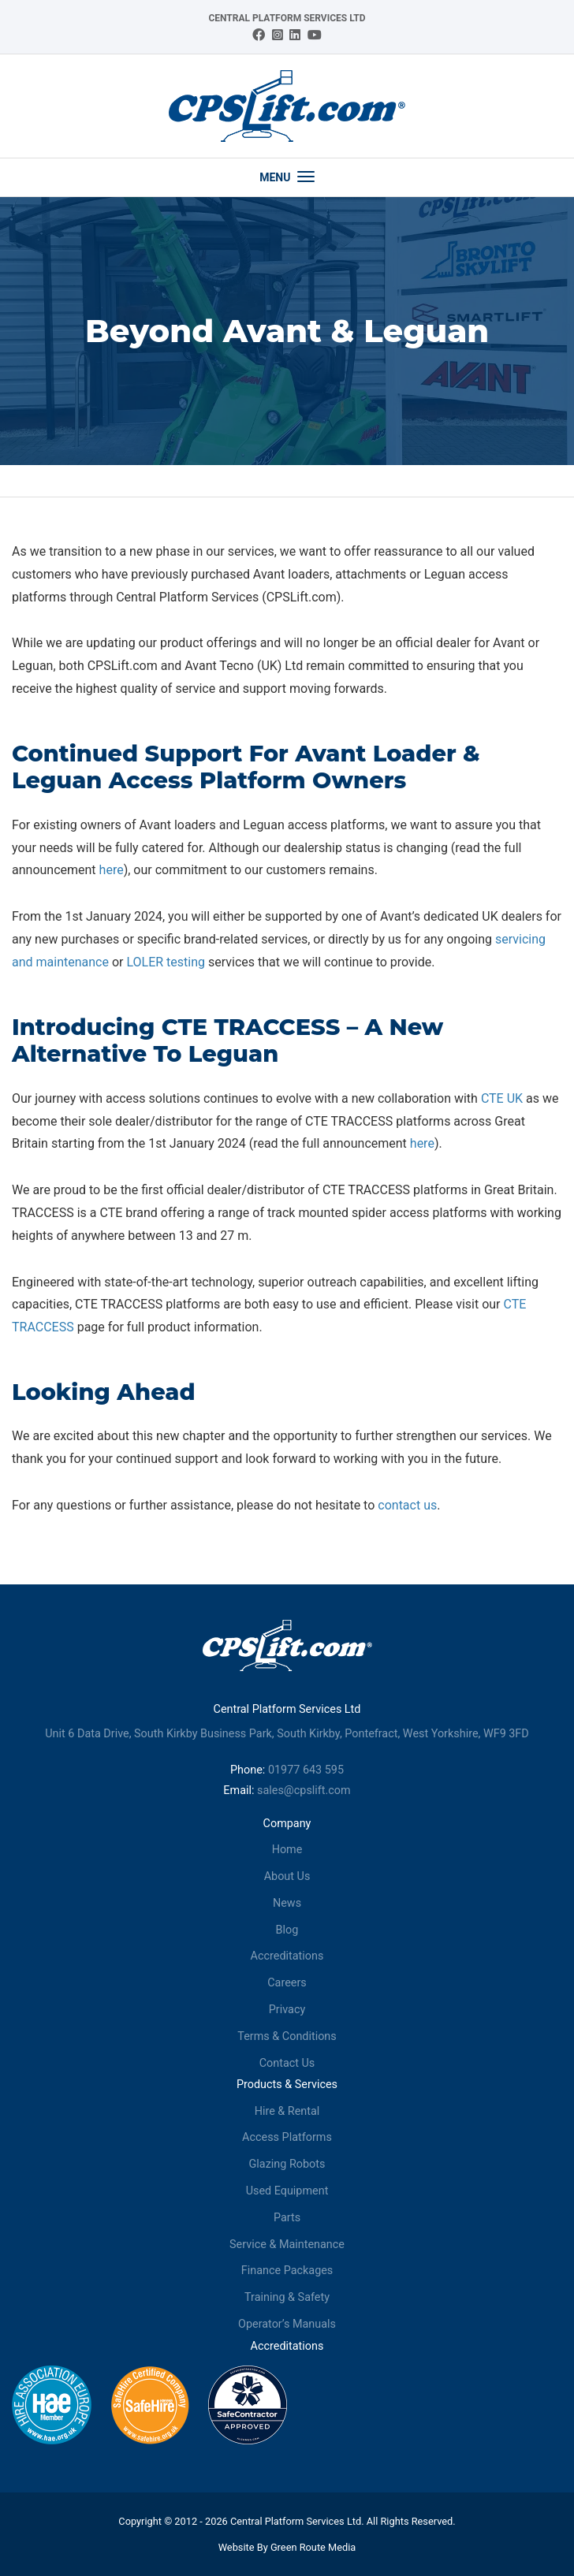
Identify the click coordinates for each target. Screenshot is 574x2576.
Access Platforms (287, 2137)
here (111, 869)
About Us (287, 1876)
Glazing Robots (287, 2164)
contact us (407, 1505)
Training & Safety (287, 2297)
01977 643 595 (306, 1770)
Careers (287, 1983)
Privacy (287, 2009)
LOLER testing (165, 962)
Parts (287, 2217)
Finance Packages (287, 2270)
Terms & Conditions (286, 2036)
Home (287, 1849)
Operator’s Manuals (287, 2324)
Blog (287, 1930)
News (287, 1903)
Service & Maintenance (287, 2244)
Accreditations (287, 1956)
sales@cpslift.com (304, 1790)
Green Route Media (313, 2547)
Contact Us (287, 2063)
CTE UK (502, 1098)
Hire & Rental (287, 2111)
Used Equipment (287, 2191)
